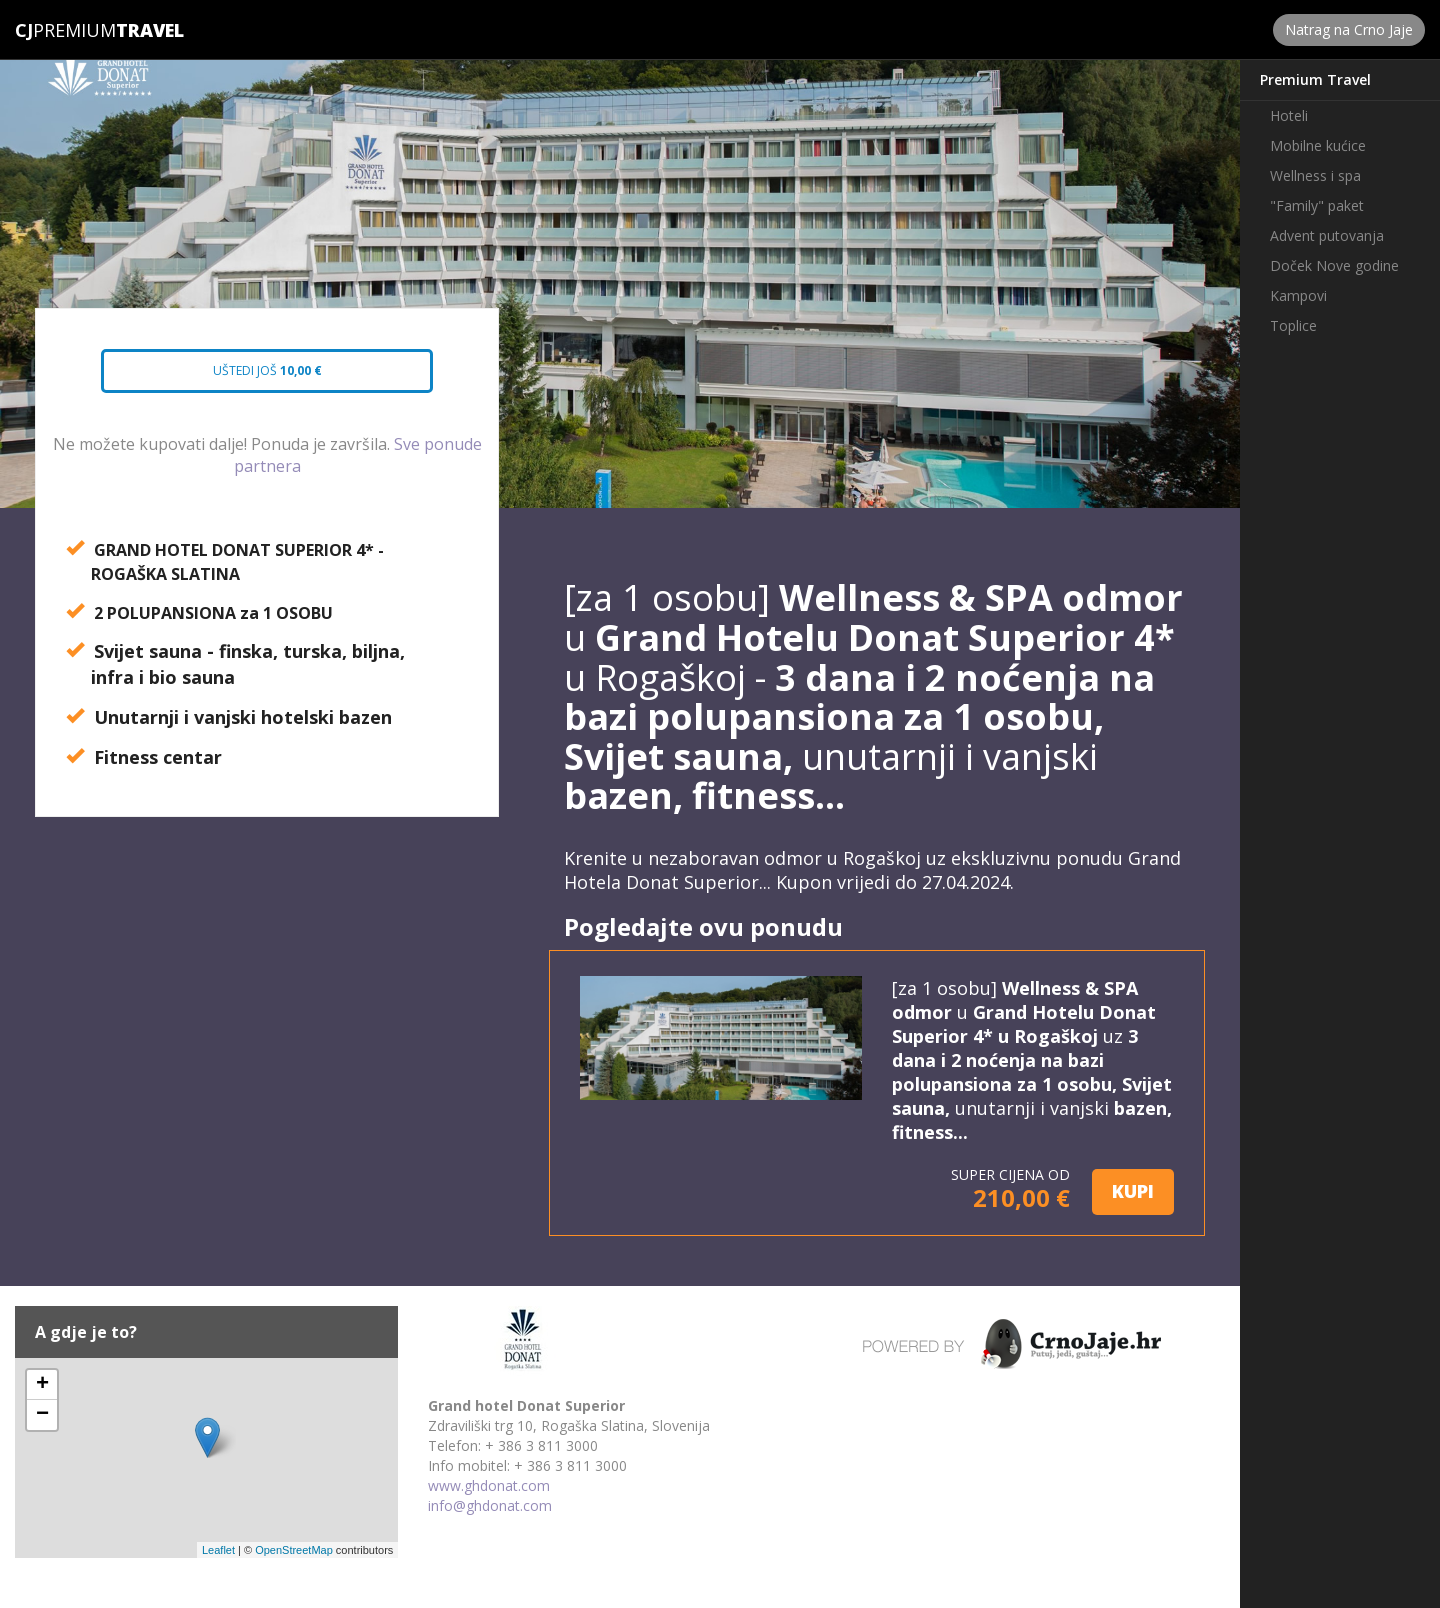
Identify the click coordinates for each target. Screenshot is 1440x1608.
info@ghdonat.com (490, 1505)
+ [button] (42, 1385)
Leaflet (218, 1550)
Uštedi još (250, 377)
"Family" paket (1317, 205)
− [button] (42, 1415)
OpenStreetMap (294, 1550)
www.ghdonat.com (489, 1485)
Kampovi (1298, 295)
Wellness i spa (1315, 175)
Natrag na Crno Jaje (1349, 29)
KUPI (1133, 1191)
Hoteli (1289, 115)
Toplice (1293, 325)
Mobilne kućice (1318, 145)
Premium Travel (1315, 79)
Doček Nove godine (1334, 265)
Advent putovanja (1327, 235)
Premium (65, 30)
